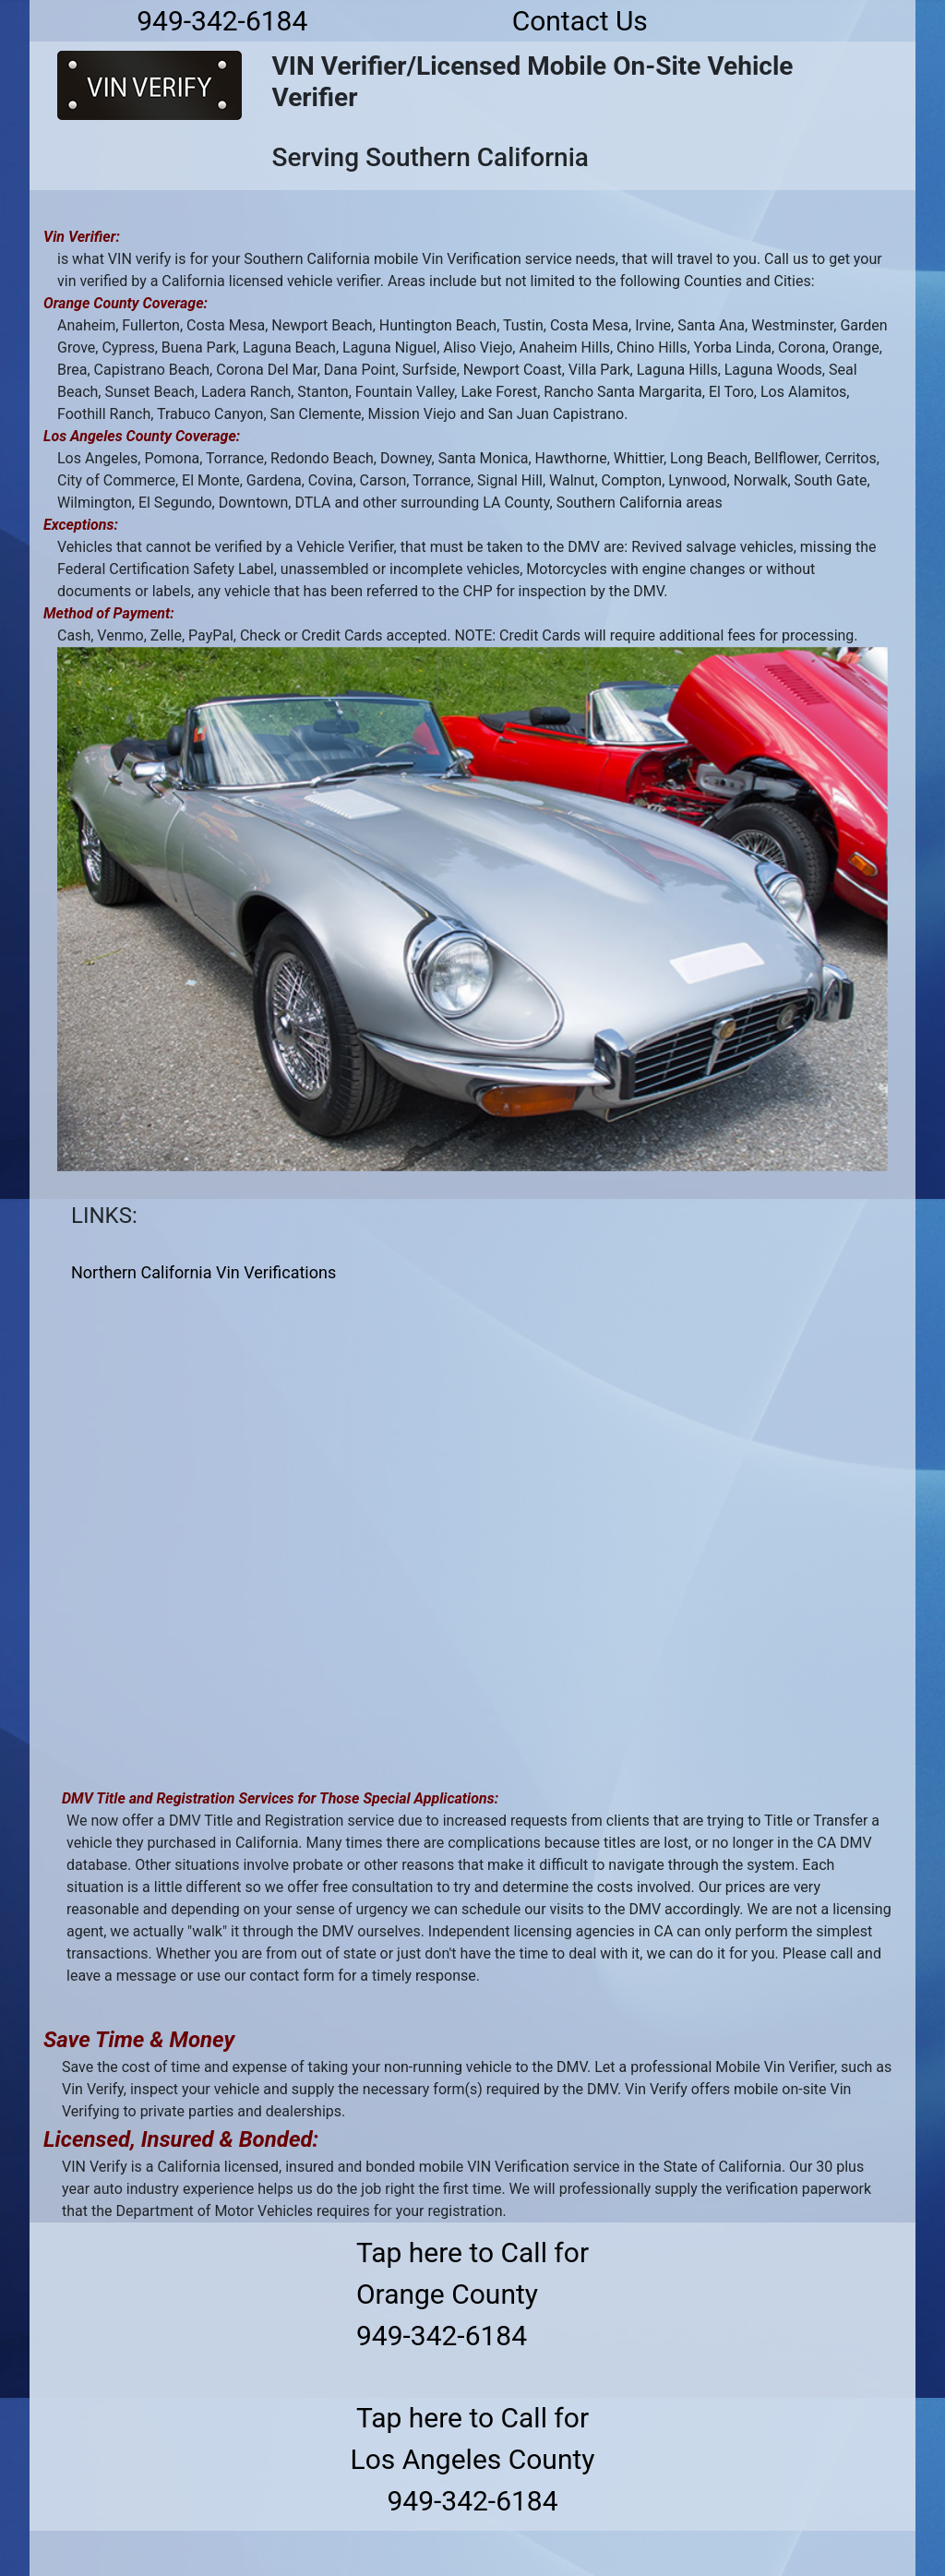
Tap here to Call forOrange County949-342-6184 (472, 2294)
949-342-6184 (222, 21)
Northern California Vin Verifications (203, 1272)
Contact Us (580, 21)
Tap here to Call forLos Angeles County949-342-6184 (473, 2459)
